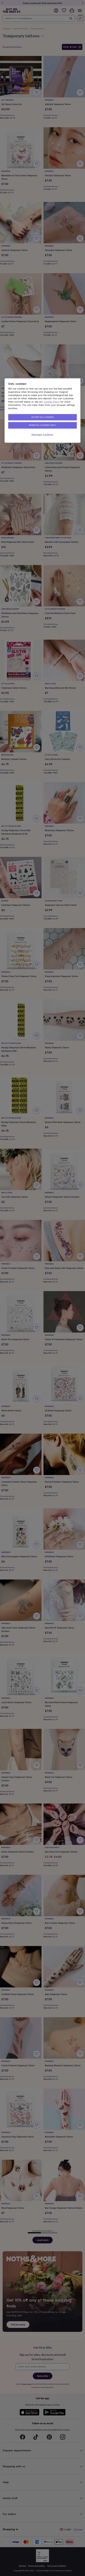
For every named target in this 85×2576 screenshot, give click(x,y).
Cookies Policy (52, 402)
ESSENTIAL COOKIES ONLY (42, 425)
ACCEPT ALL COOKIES (42, 417)
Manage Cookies (42, 434)
